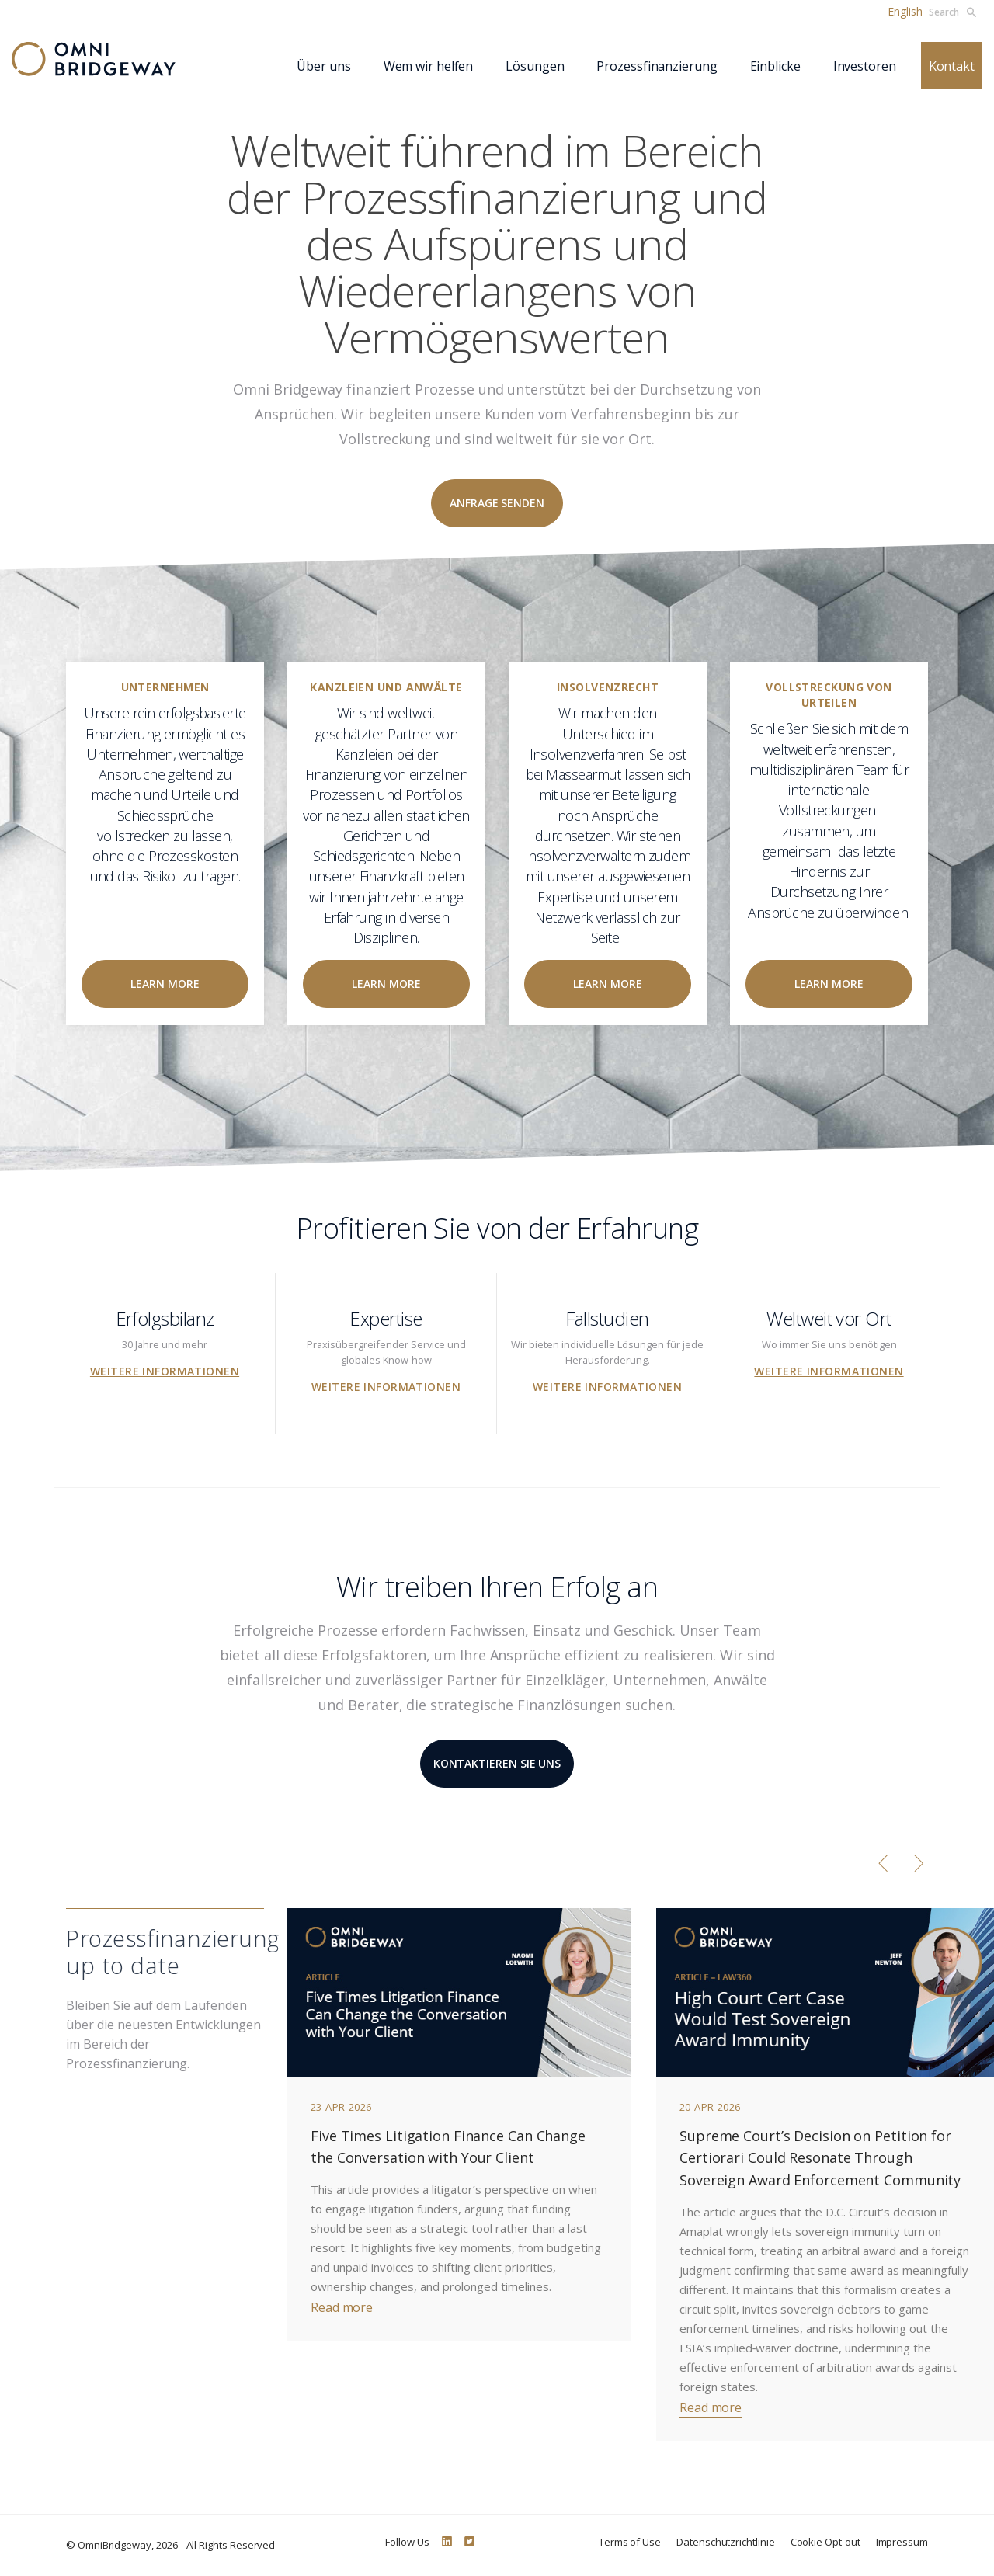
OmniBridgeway (114, 2545)
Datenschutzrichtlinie (725, 2542)
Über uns (323, 66)
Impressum (902, 2542)
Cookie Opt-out (825, 2542)
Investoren (864, 66)
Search (952, 12)
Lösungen (535, 66)
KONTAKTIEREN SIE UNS (497, 1763)
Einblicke (775, 66)
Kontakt (952, 66)
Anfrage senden (497, 502)
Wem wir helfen (429, 66)
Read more (342, 2307)
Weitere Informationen (164, 1371)
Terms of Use (630, 2542)
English (905, 11)
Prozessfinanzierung (656, 66)
